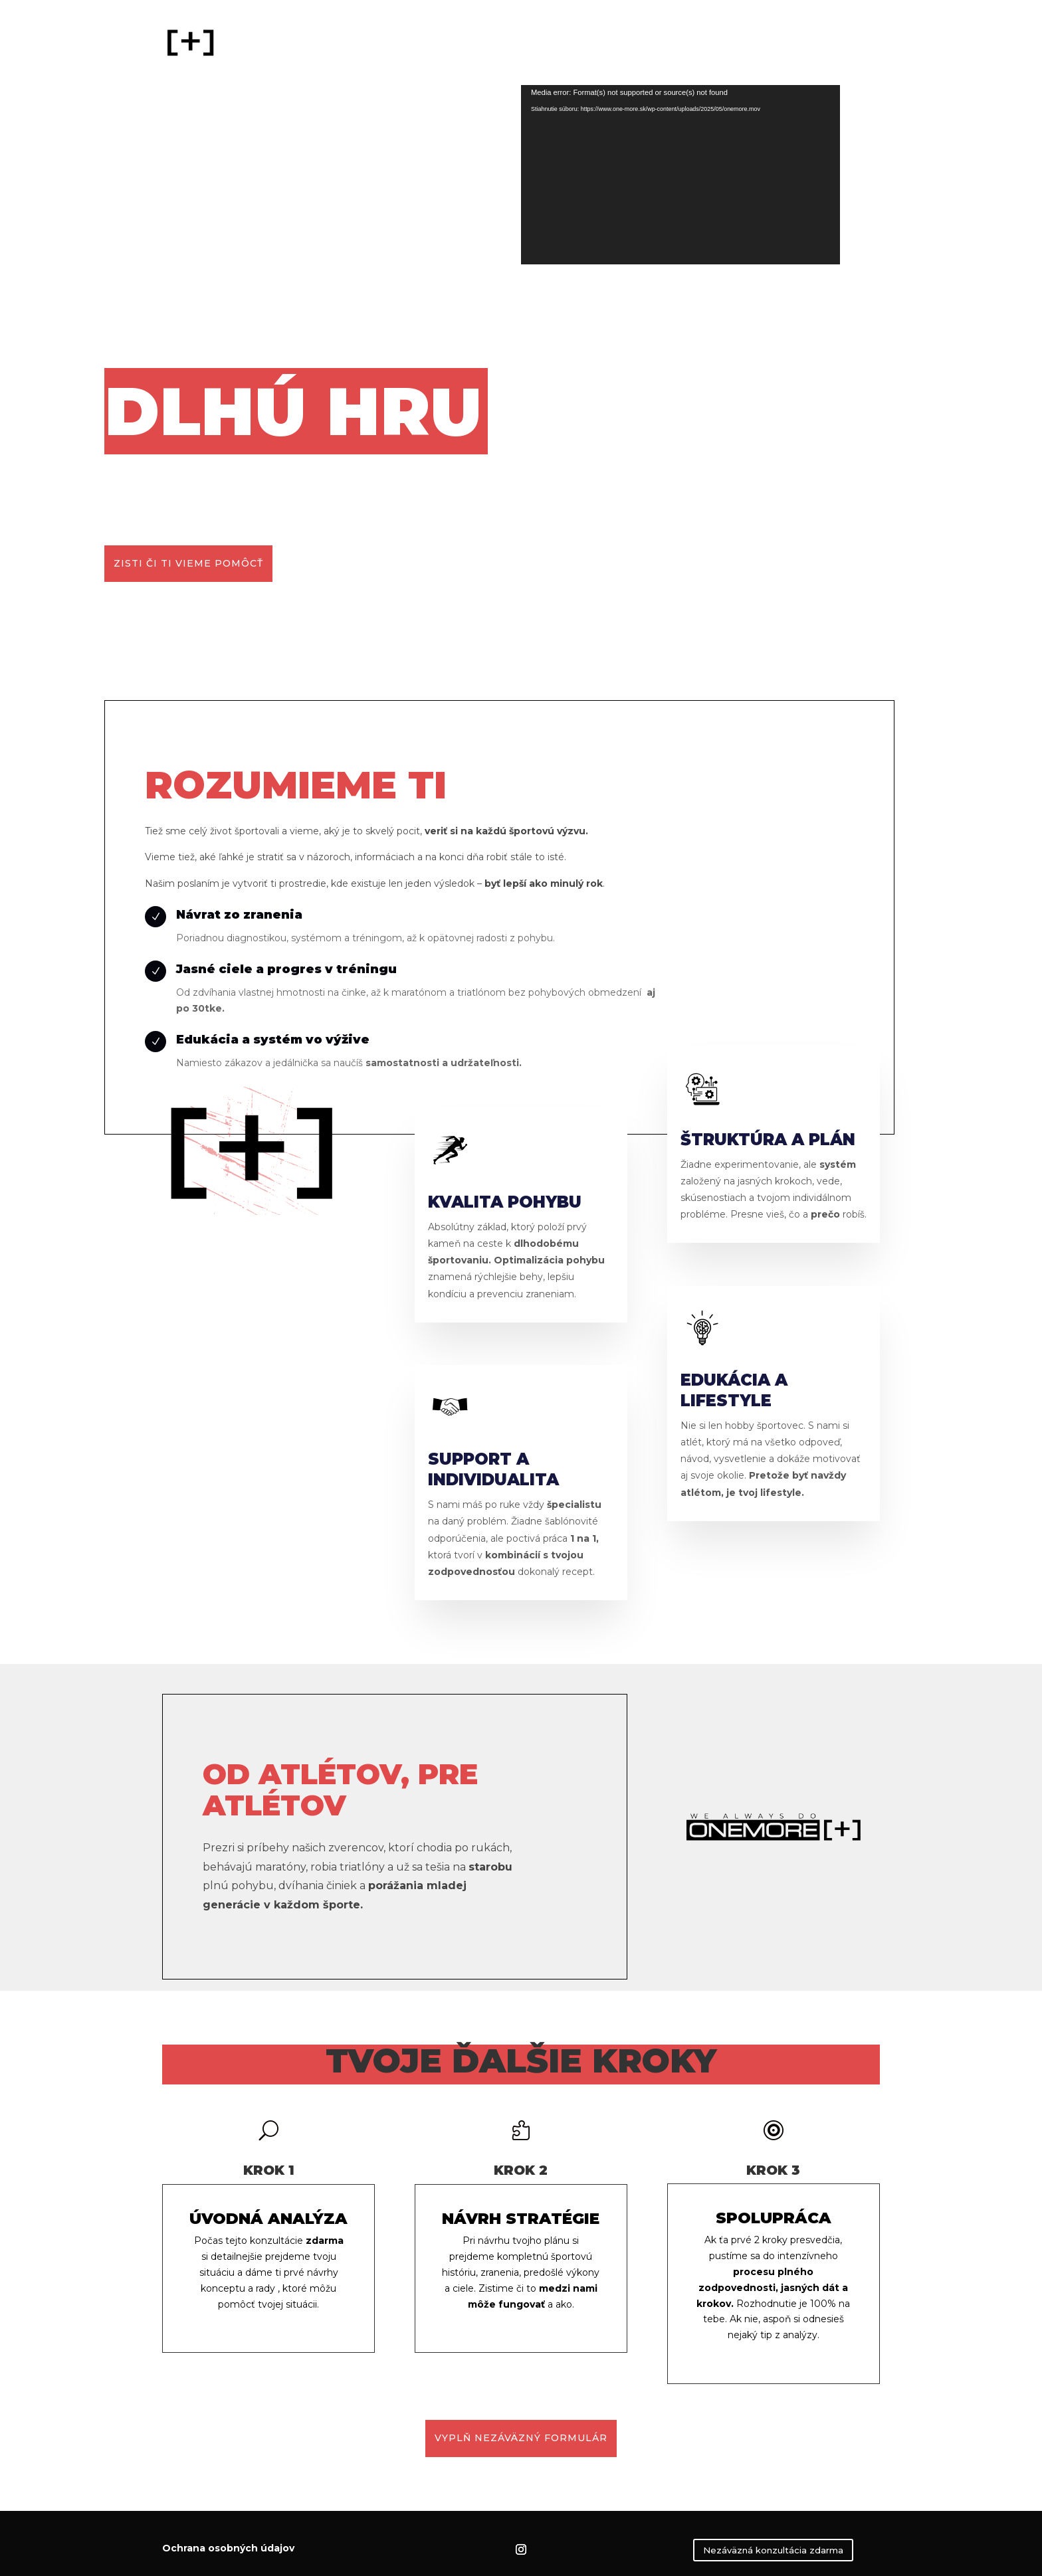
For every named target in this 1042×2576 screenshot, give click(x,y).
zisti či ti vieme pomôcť (188, 563)
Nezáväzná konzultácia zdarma (773, 2550)
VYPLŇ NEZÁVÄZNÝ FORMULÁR (521, 2438)
